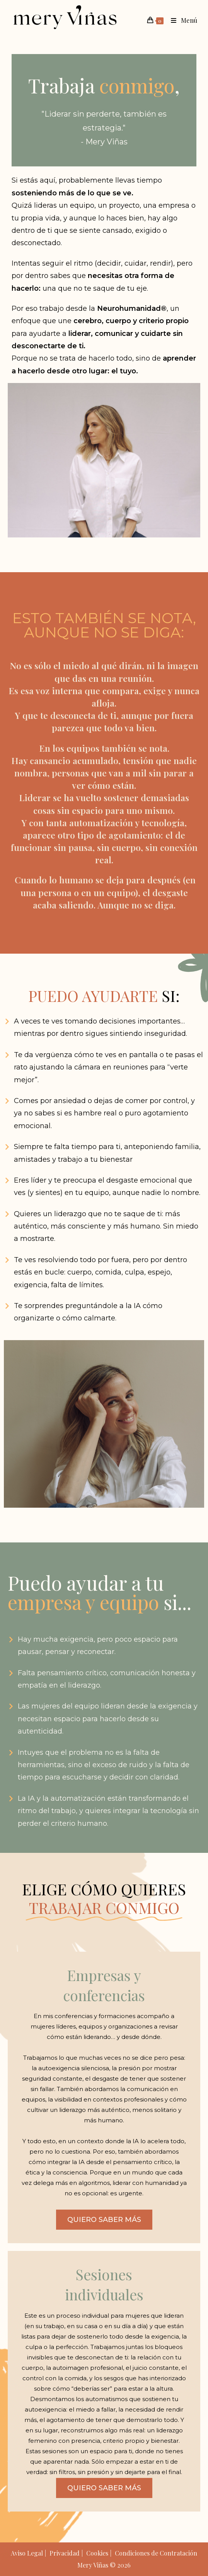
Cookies (97, 2553)
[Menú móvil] (181, 20)
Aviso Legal (27, 2553)
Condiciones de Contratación (156, 2553)
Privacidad (64, 2553)
